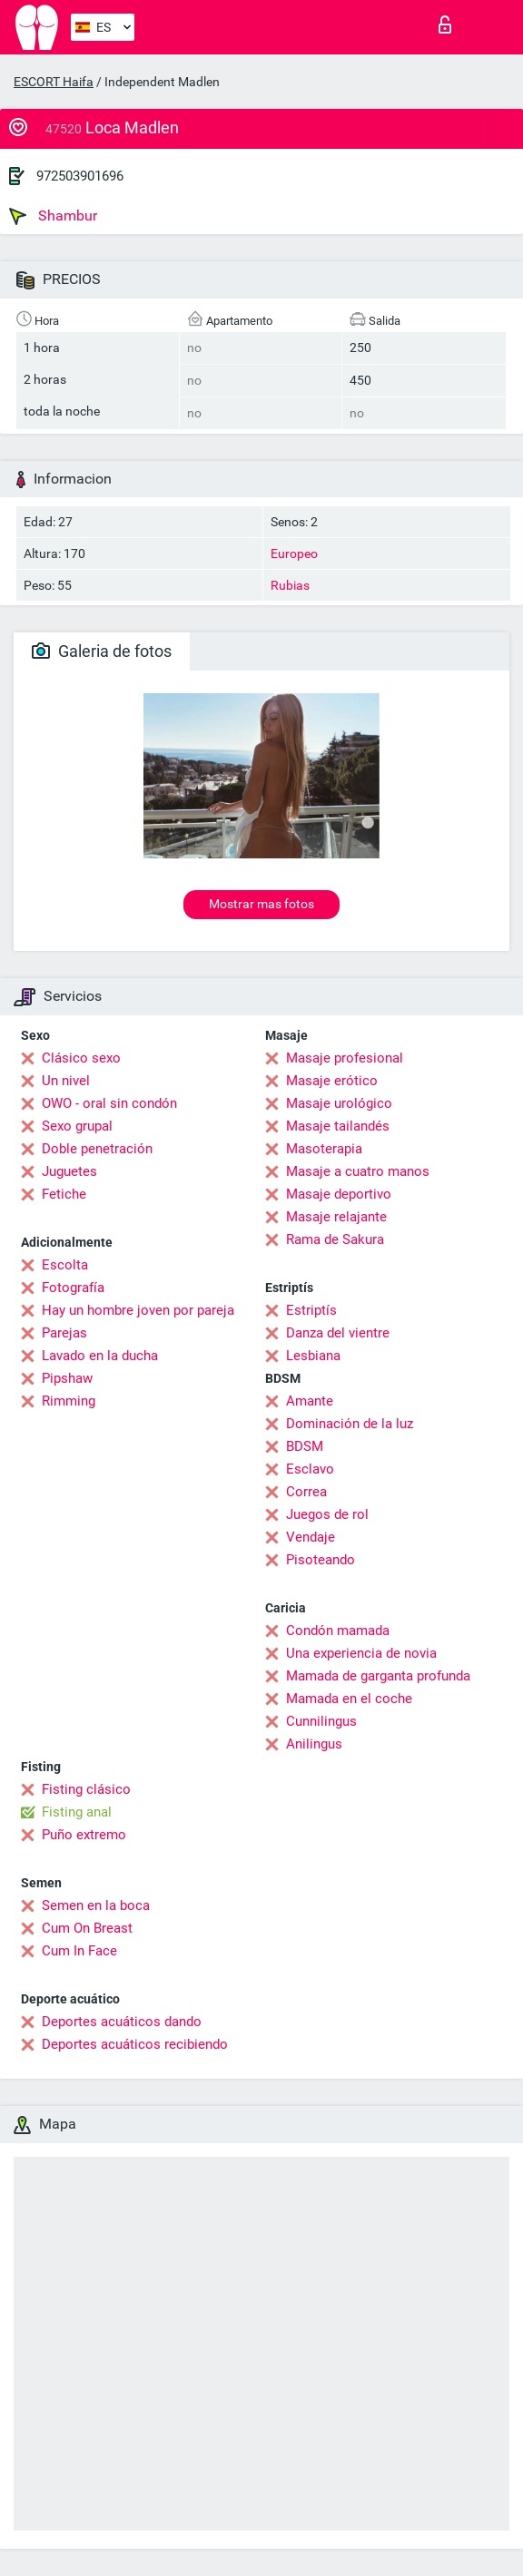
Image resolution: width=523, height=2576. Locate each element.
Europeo (294, 553)
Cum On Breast (87, 1928)
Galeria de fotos (102, 651)
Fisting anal (77, 1812)
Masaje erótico (332, 1081)
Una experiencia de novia (361, 1653)
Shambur (53, 216)
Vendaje (310, 1537)
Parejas (64, 1333)
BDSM (304, 1446)
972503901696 (79, 176)
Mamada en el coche (349, 1698)
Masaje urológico (339, 1103)
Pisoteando (320, 1560)
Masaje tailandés (338, 1126)
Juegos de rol (327, 1514)
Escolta (65, 1265)
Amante (309, 1401)
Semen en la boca (96, 1905)
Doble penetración (97, 1149)
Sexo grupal (77, 1126)
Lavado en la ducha (100, 1355)
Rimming (68, 1401)
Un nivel (66, 1081)
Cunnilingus (321, 1721)
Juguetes (69, 1171)
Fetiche (64, 1194)
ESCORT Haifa (54, 81)
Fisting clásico (86, 1789)
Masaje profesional (344, 1058)
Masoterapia (324, 1149)
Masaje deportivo (338, 1194)
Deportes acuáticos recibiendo (135, 2044)
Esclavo (310, 1469)
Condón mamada (338, 1630)
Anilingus (314, 1744)
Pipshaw (67, 1378)
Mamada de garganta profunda (378, 1676)
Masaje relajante (336, 1217)
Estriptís (311, 1310)
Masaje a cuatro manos (357, 1171)
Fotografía (73, 1287)
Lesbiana (313, 1355)
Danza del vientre (338, 1333)
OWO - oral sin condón (109, 1103)
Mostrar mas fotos (261, 903)
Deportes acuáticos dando (122, 2021)
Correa (306, 1492)
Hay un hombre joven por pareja (138, 1310)
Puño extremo (84, 1835)
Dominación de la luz (349, 1423)
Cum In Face (79, 1951)
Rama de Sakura (335, 1239)
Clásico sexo (81, 1058)
